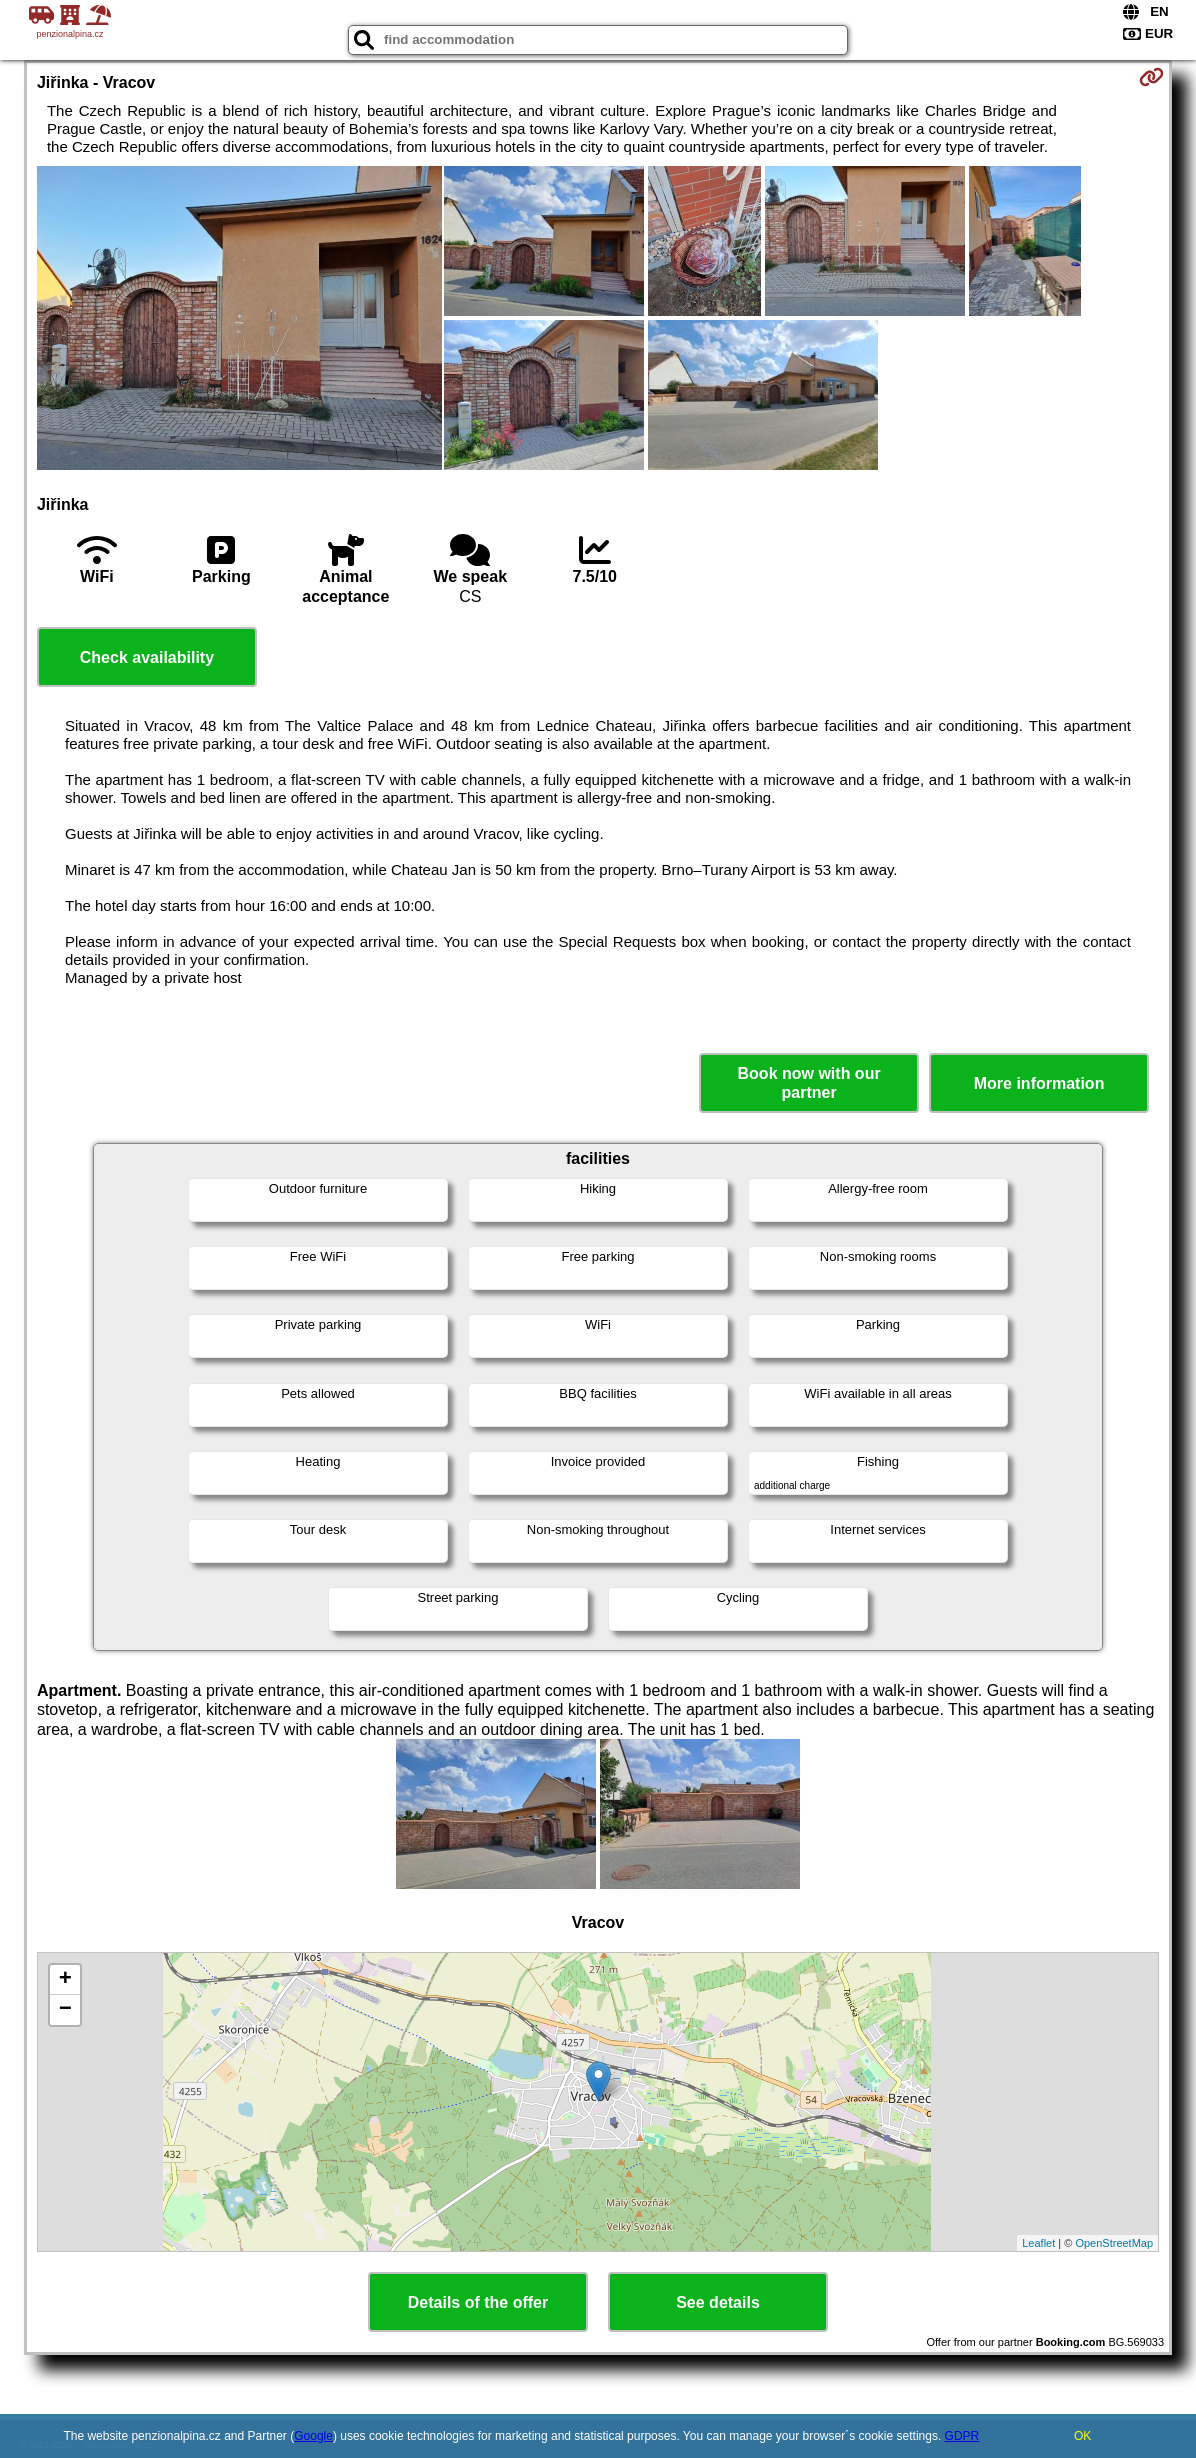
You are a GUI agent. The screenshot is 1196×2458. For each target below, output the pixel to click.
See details (718, 2302)
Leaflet (1038, 2243)
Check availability (147, 657)
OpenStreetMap (1114, 2243)
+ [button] (65, 1980)
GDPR (962, 2436)
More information (1039, 1083)
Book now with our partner (809, 1083)
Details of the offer (478, 2302)
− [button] (65, 2010)
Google (313, 2436)
